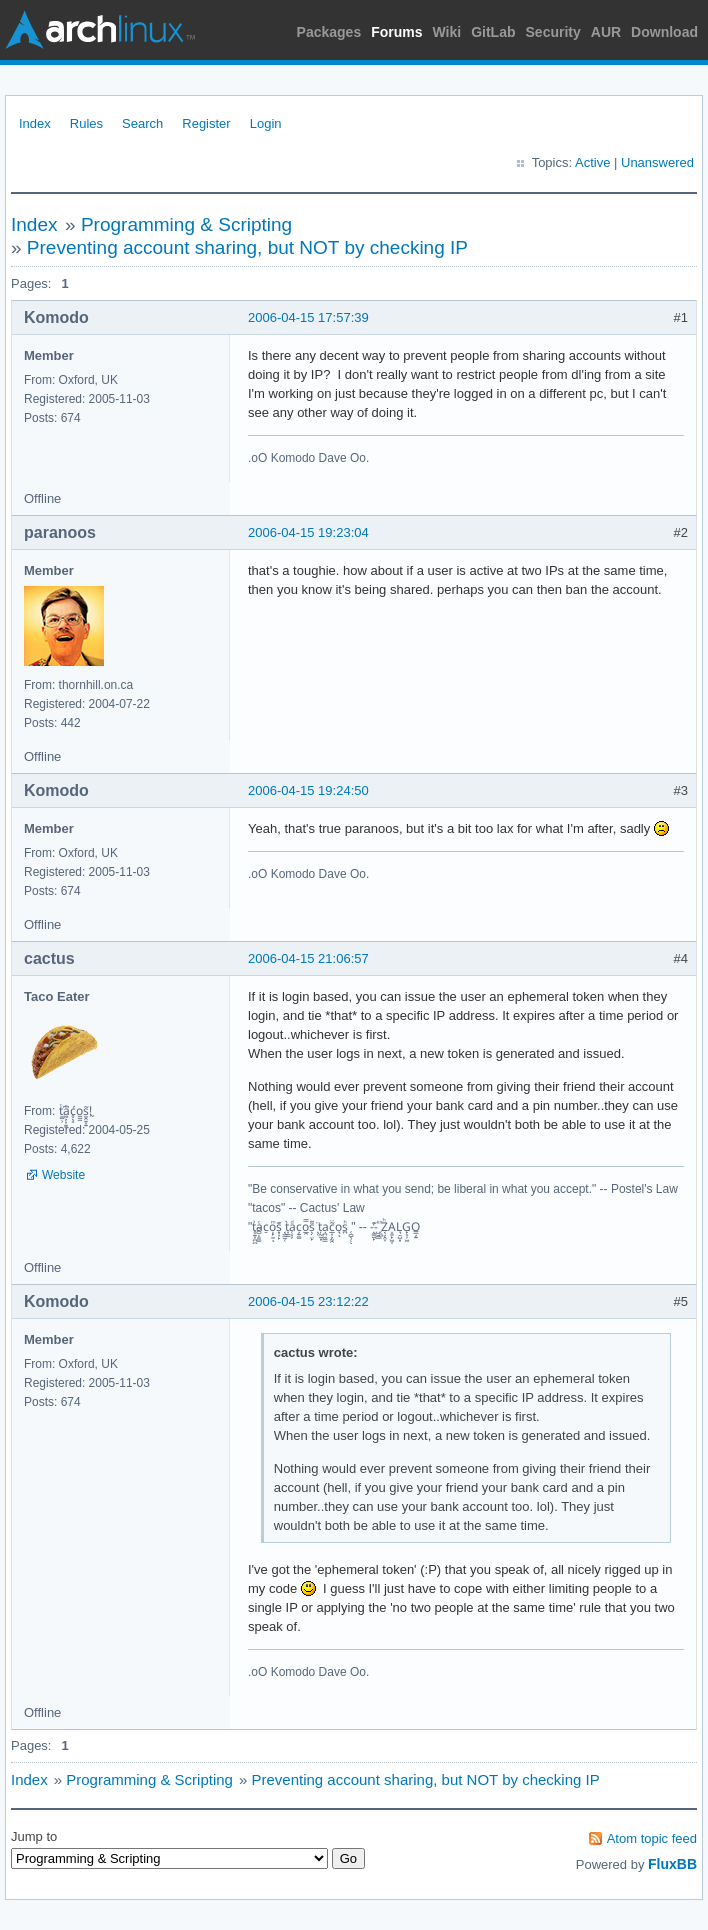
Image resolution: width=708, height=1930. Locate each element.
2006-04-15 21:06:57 (308, 958)
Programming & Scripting (186, 224)
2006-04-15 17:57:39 (308, 317)
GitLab (493, 32)
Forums (396, 32)
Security (553, 32)
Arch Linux (100, 30)
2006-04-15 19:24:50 (308, 790)
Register (206, 123)
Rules (86, 123)
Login (266, 123)
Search (142, 123)
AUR (606, 32)
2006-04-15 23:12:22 (308, 1301)
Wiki (447, 32)
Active (592, 162)
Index (35, 123)
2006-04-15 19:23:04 (308, 532)
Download (664, 32)
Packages (329, 32)
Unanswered (657, 162)
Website (63, 1175)
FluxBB (672, 1864)
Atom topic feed (652, 1838)
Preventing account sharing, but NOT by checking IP (247, 247)
